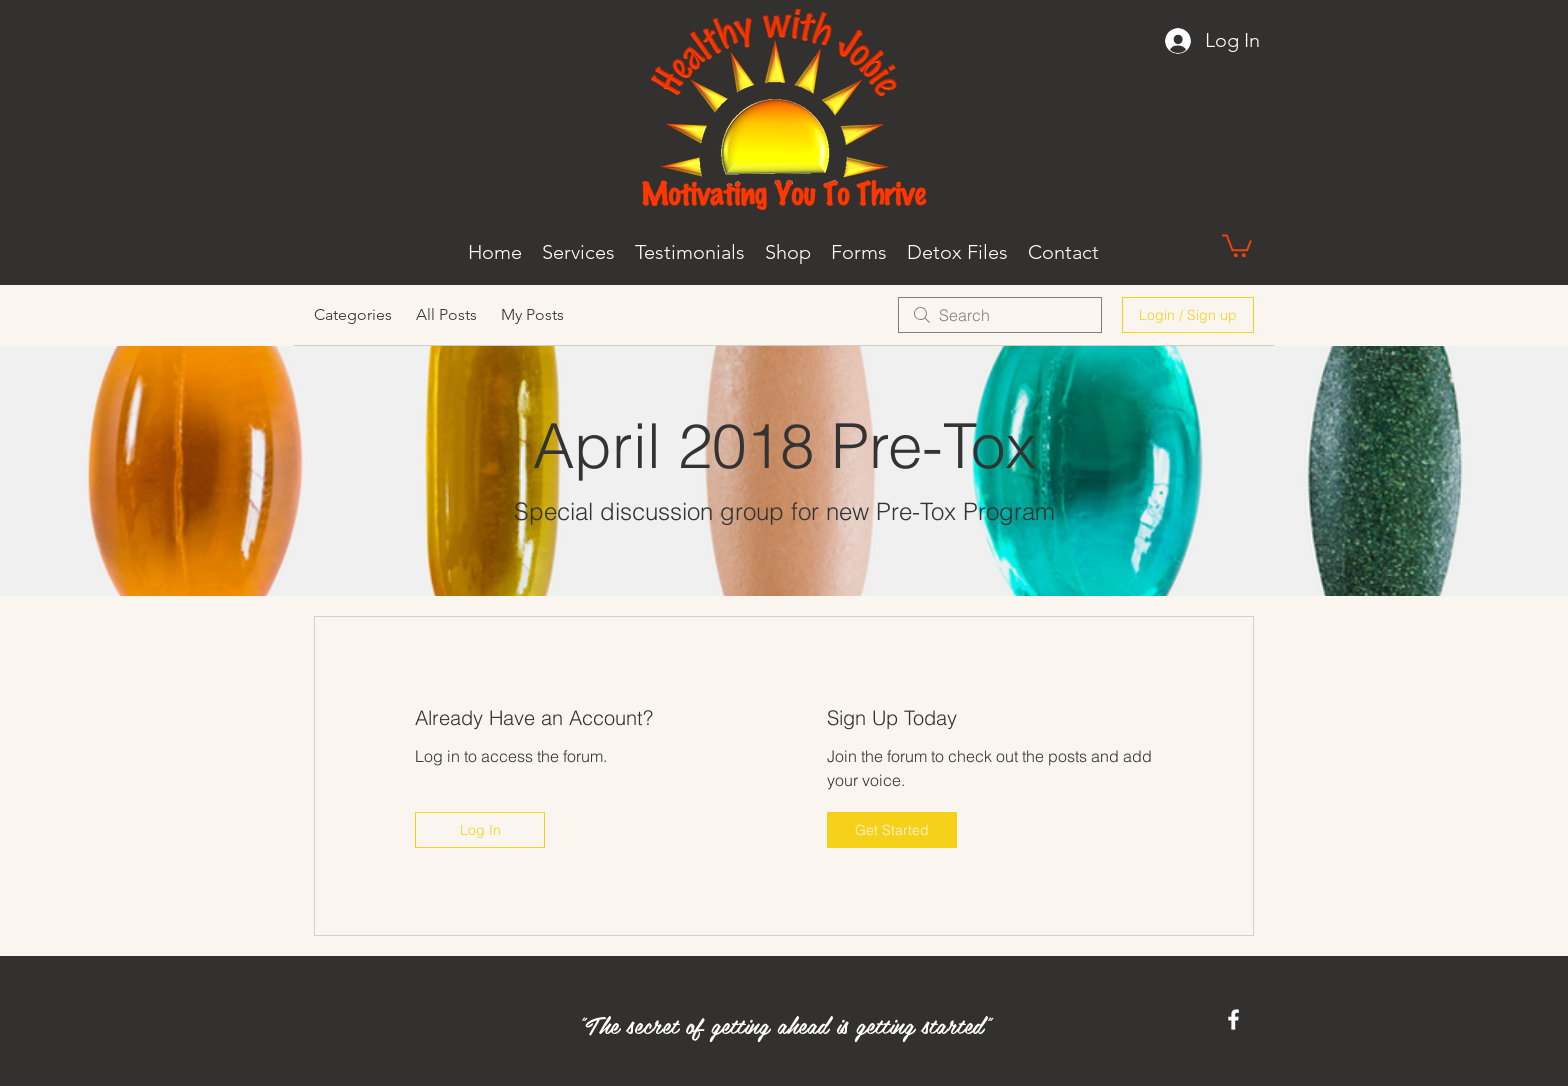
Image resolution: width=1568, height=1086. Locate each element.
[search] (1000, 315)
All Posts (446, 314)
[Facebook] (1233, 1019)
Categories (353, 314)
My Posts (532, 314)
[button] (1237, 244)
